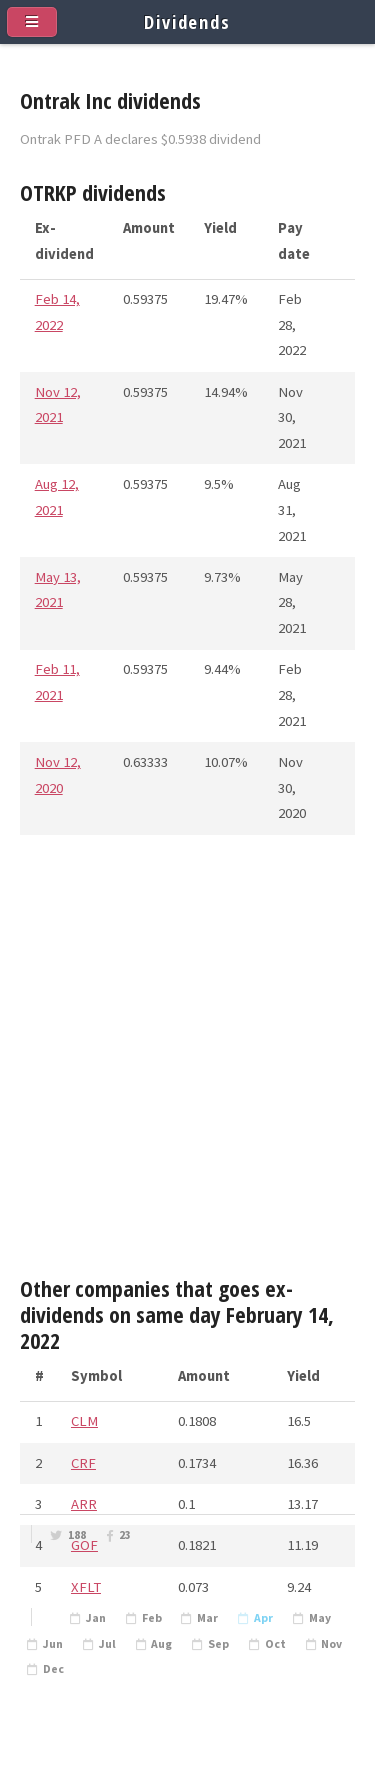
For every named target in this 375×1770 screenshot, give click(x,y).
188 (77, 1535)
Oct (275, 1644)
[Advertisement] (187, 1063)
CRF (83, 1463)
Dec (53, 1669)
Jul (107, 1644)
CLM (84, 1421)
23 (125, 1535)
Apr (263, 1618)
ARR (84, 1504)
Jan (96, 1618)
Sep (218, 1644)
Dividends (187, 21)
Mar (207, 1618)
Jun (53, 1644)
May (320, 1618)
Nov (331, 1644)
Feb (152, 1618)
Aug (161, 1644)
